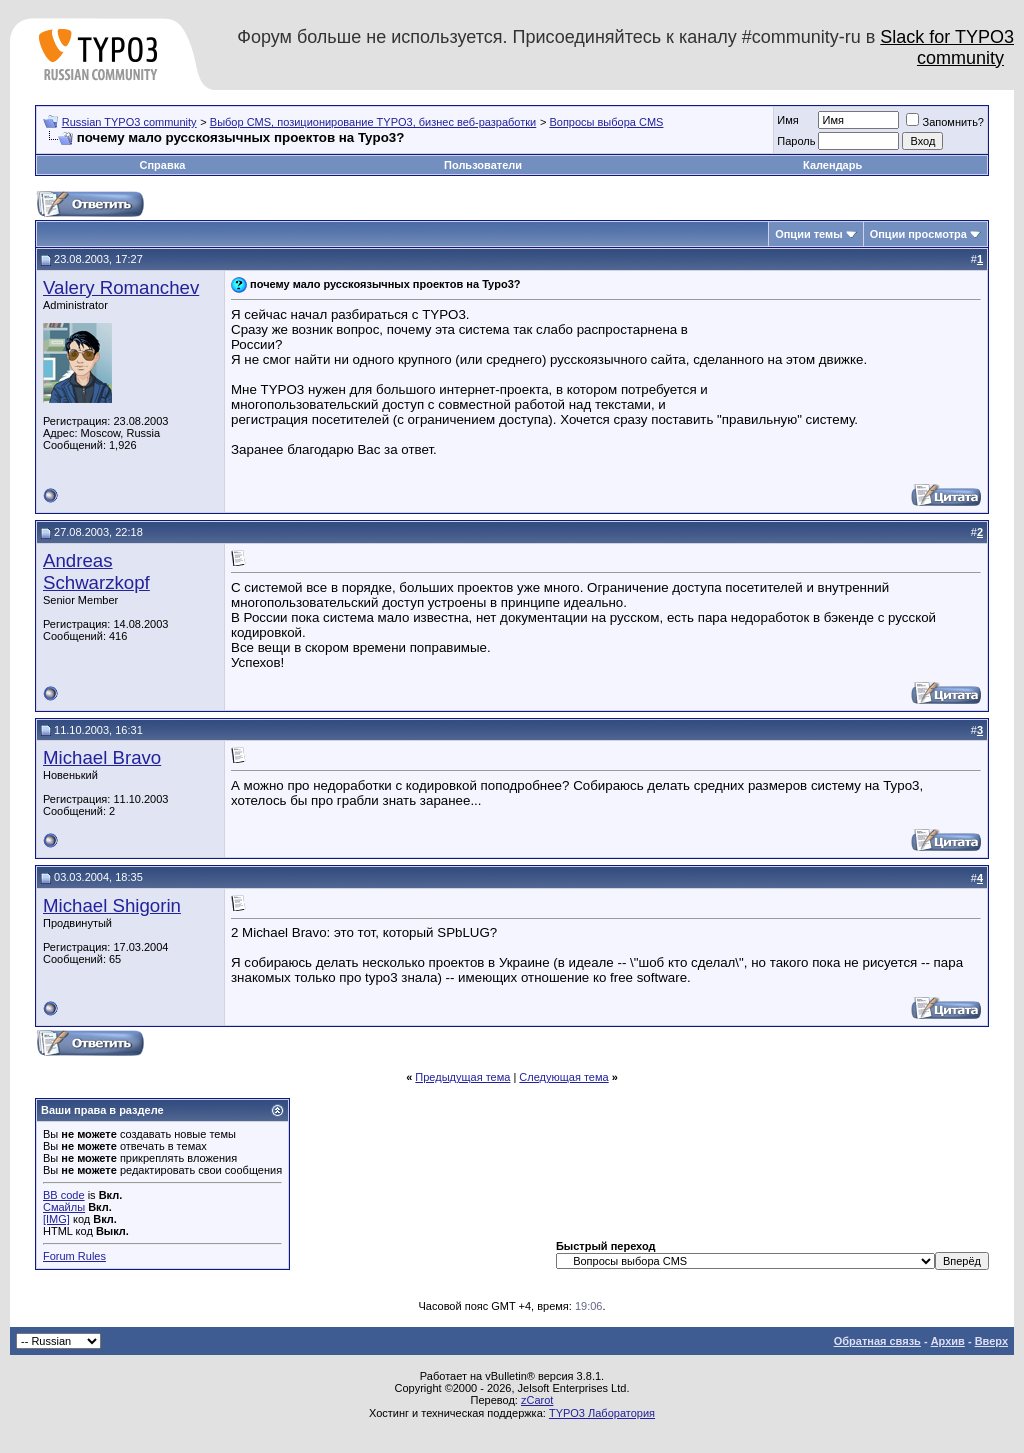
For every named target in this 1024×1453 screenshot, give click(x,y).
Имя (787, 120)
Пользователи (483, 165)
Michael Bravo (102, 757)
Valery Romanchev (121, 287)
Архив (948, 1341)
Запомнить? (945, 122)
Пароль (796, 141)
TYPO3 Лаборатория (602, 1413)
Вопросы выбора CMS (606, 122)
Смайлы (64, 1207)
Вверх (991, 1341)
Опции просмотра (918, 234)
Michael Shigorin (112, 905)
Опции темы (808, 234)
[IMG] (56, 1219)
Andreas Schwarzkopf (96, 571)
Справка (162, 165)
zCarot (537, 1400)
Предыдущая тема (462, 1077)
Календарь (832, 165)
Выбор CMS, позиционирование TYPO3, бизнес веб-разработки (373, 122)
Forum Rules (74, 1256)
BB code (64, 1195)
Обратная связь (877, 1341)
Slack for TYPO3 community (947, 47)
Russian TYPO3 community (129, 122)
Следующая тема (563, 1077)
